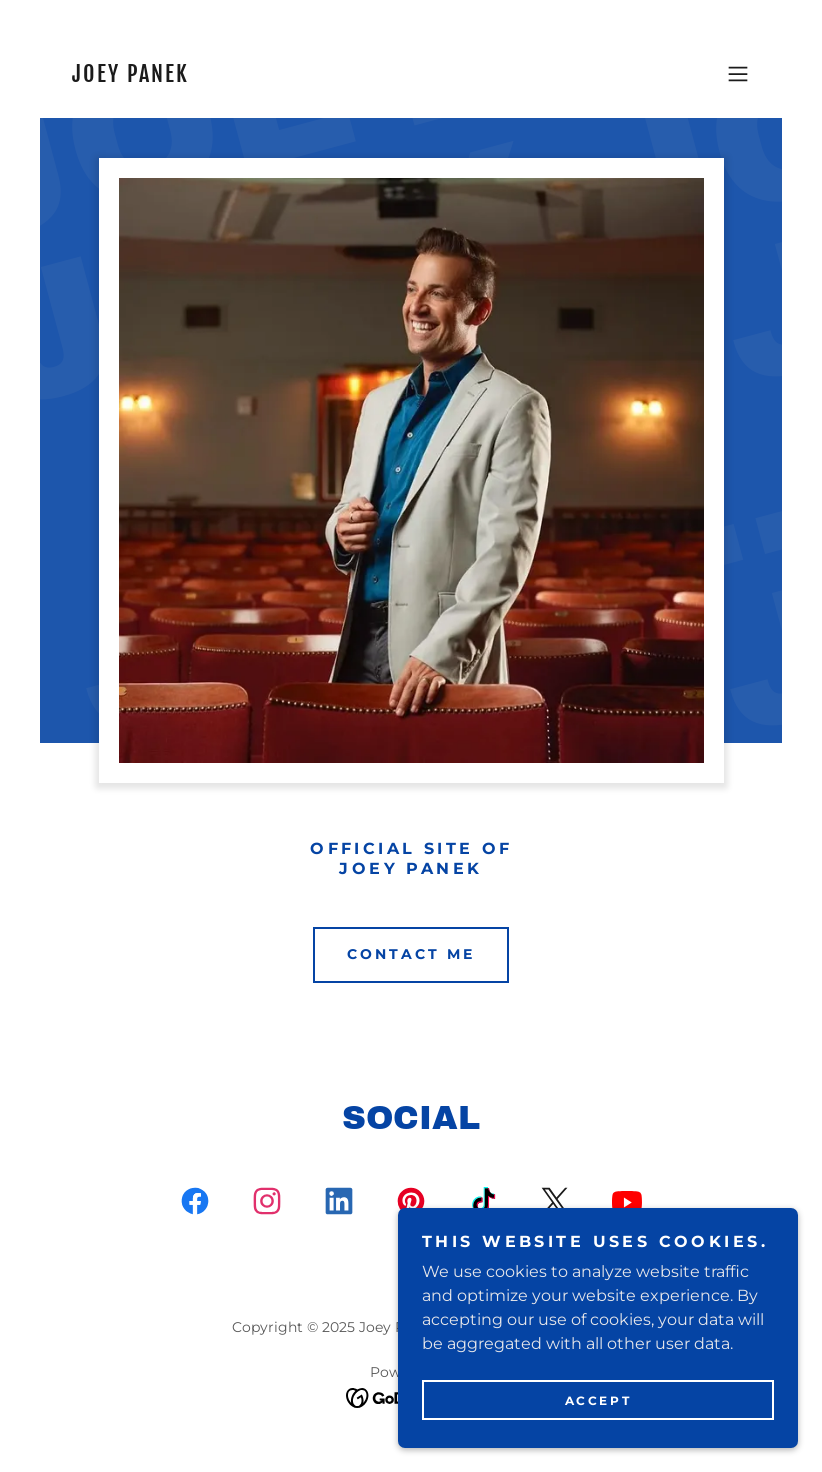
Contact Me (411, 954)
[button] (738, 74)
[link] (129, 76)
